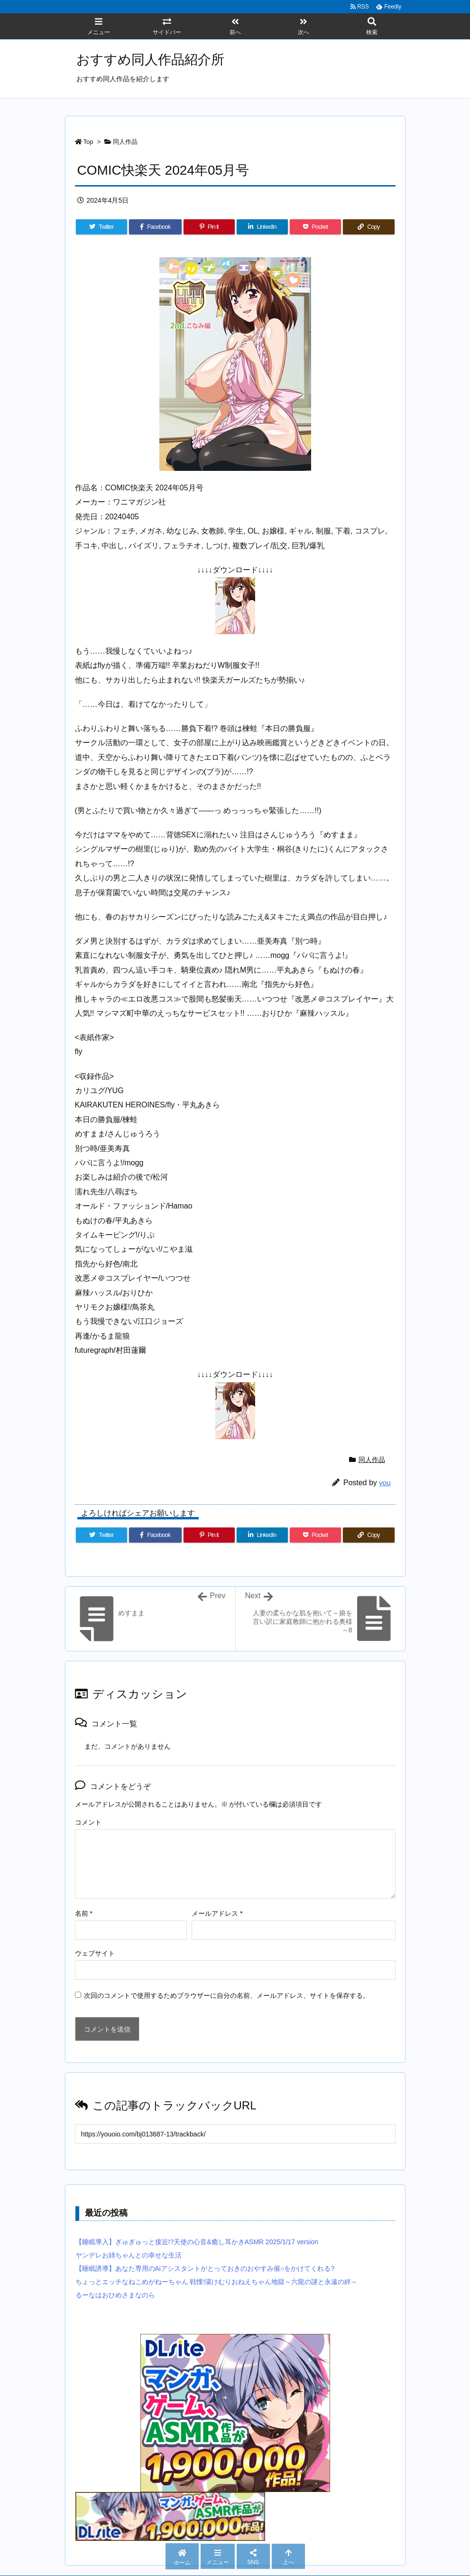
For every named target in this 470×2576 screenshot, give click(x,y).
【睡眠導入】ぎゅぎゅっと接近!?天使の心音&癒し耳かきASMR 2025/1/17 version (197, 2242)
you (384, 1483)
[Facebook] (155, 226)
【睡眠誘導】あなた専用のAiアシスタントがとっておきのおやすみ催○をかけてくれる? (205, 2268)
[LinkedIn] (262, 226)
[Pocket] (315, 226)
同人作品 (125, 141)
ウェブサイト (95, 1953)
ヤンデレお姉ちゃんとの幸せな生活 (128, 2255)
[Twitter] (101, 226)
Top (88, 141)
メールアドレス (217, 1913)
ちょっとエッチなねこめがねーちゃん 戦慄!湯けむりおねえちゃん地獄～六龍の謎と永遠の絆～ (216, 2282)
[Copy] (368, 226)
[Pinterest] (209, 226)
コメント (88, 1822)
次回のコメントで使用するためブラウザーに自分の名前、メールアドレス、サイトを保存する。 (226, 1995)
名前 (83, 1913)
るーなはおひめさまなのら (115, 2295)
